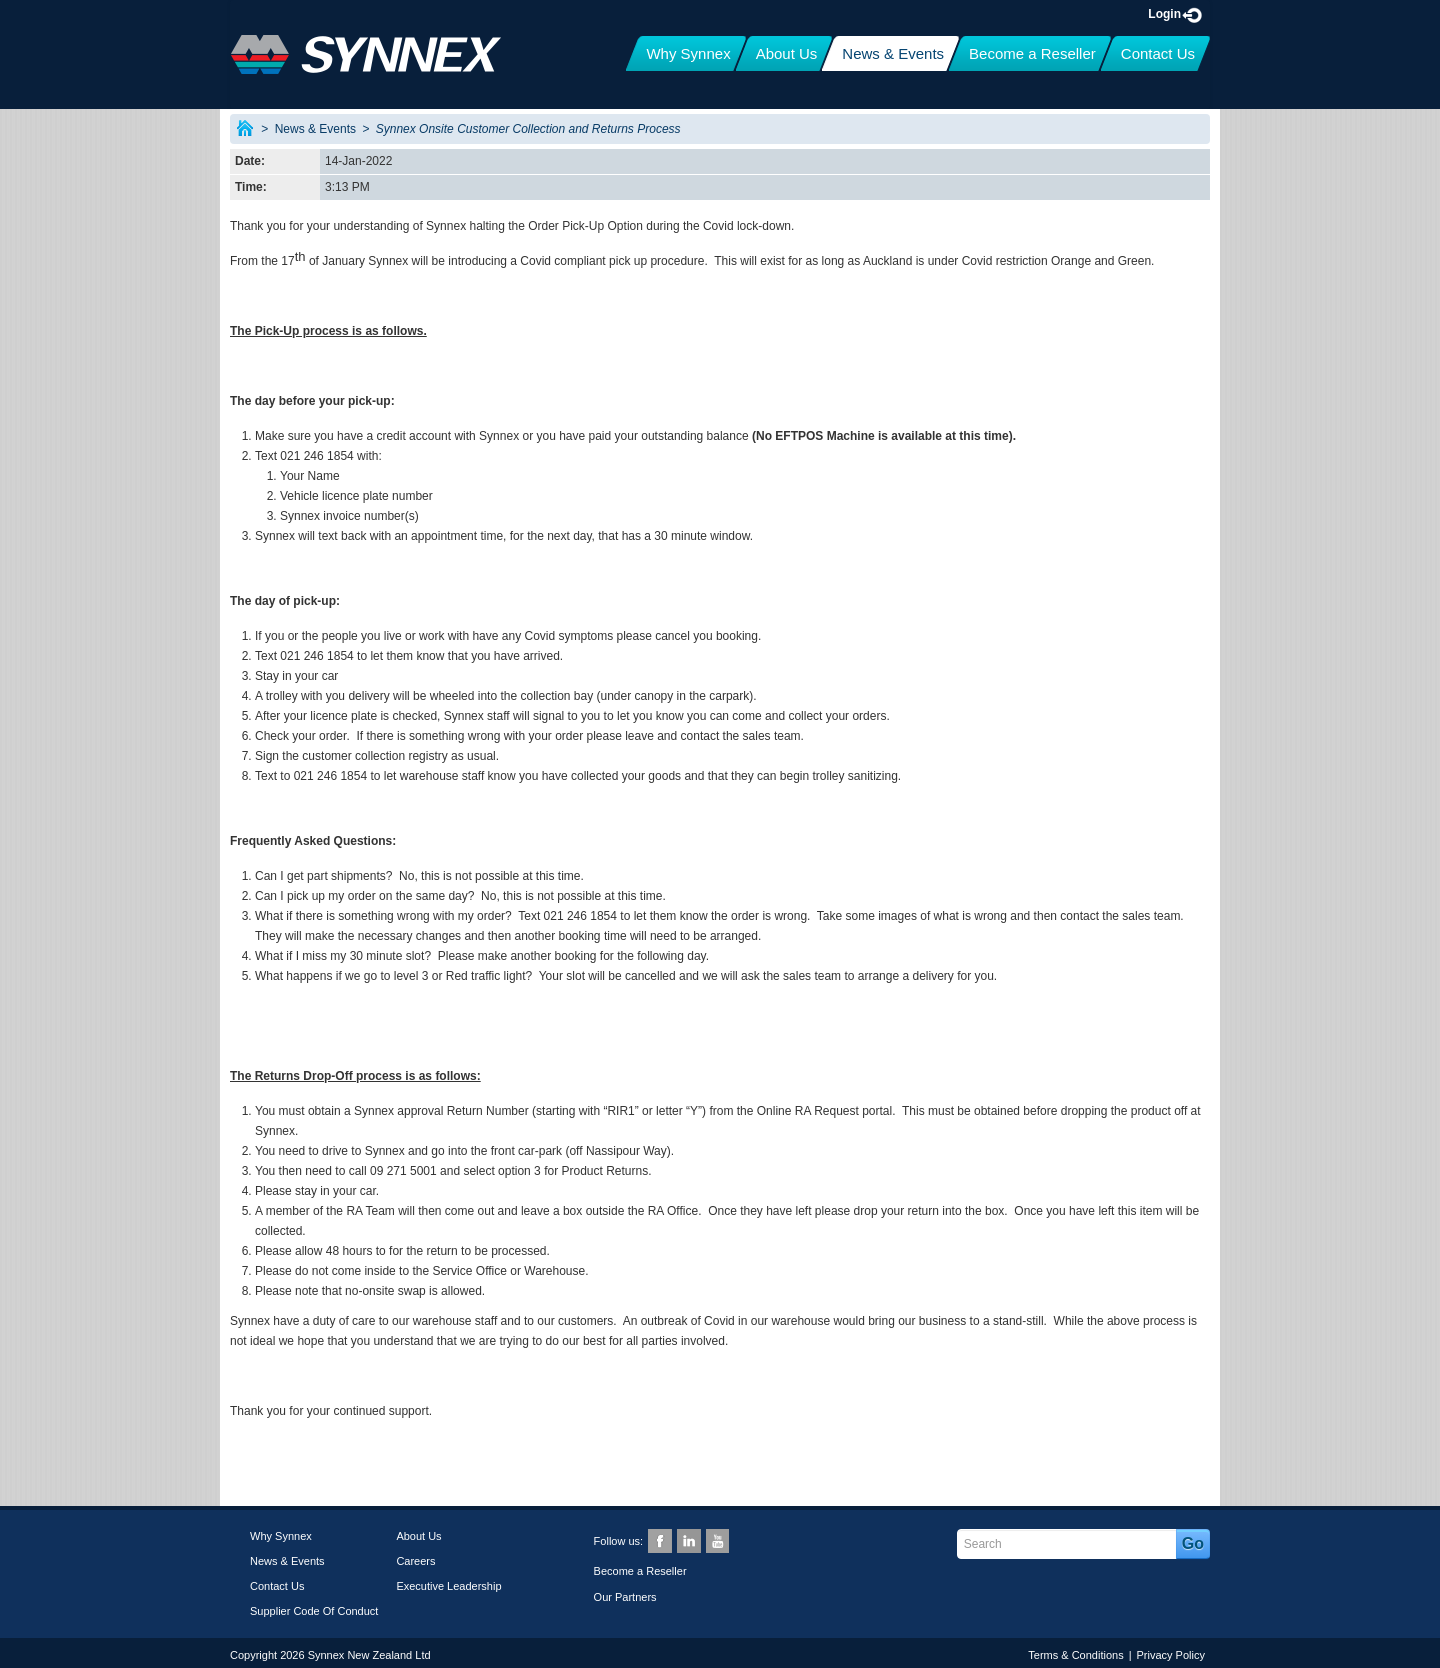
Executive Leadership (448, 1586)
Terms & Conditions (1075, 1655)
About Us (418, 1536)
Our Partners (625, 1597)
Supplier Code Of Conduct (314, 1611)
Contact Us (277, 1586)
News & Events (315, 129)
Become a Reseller (640, 1571)
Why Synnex (281, 1536)
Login (1176, 14)
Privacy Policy (1171, 1655)
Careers (415, 1561)
